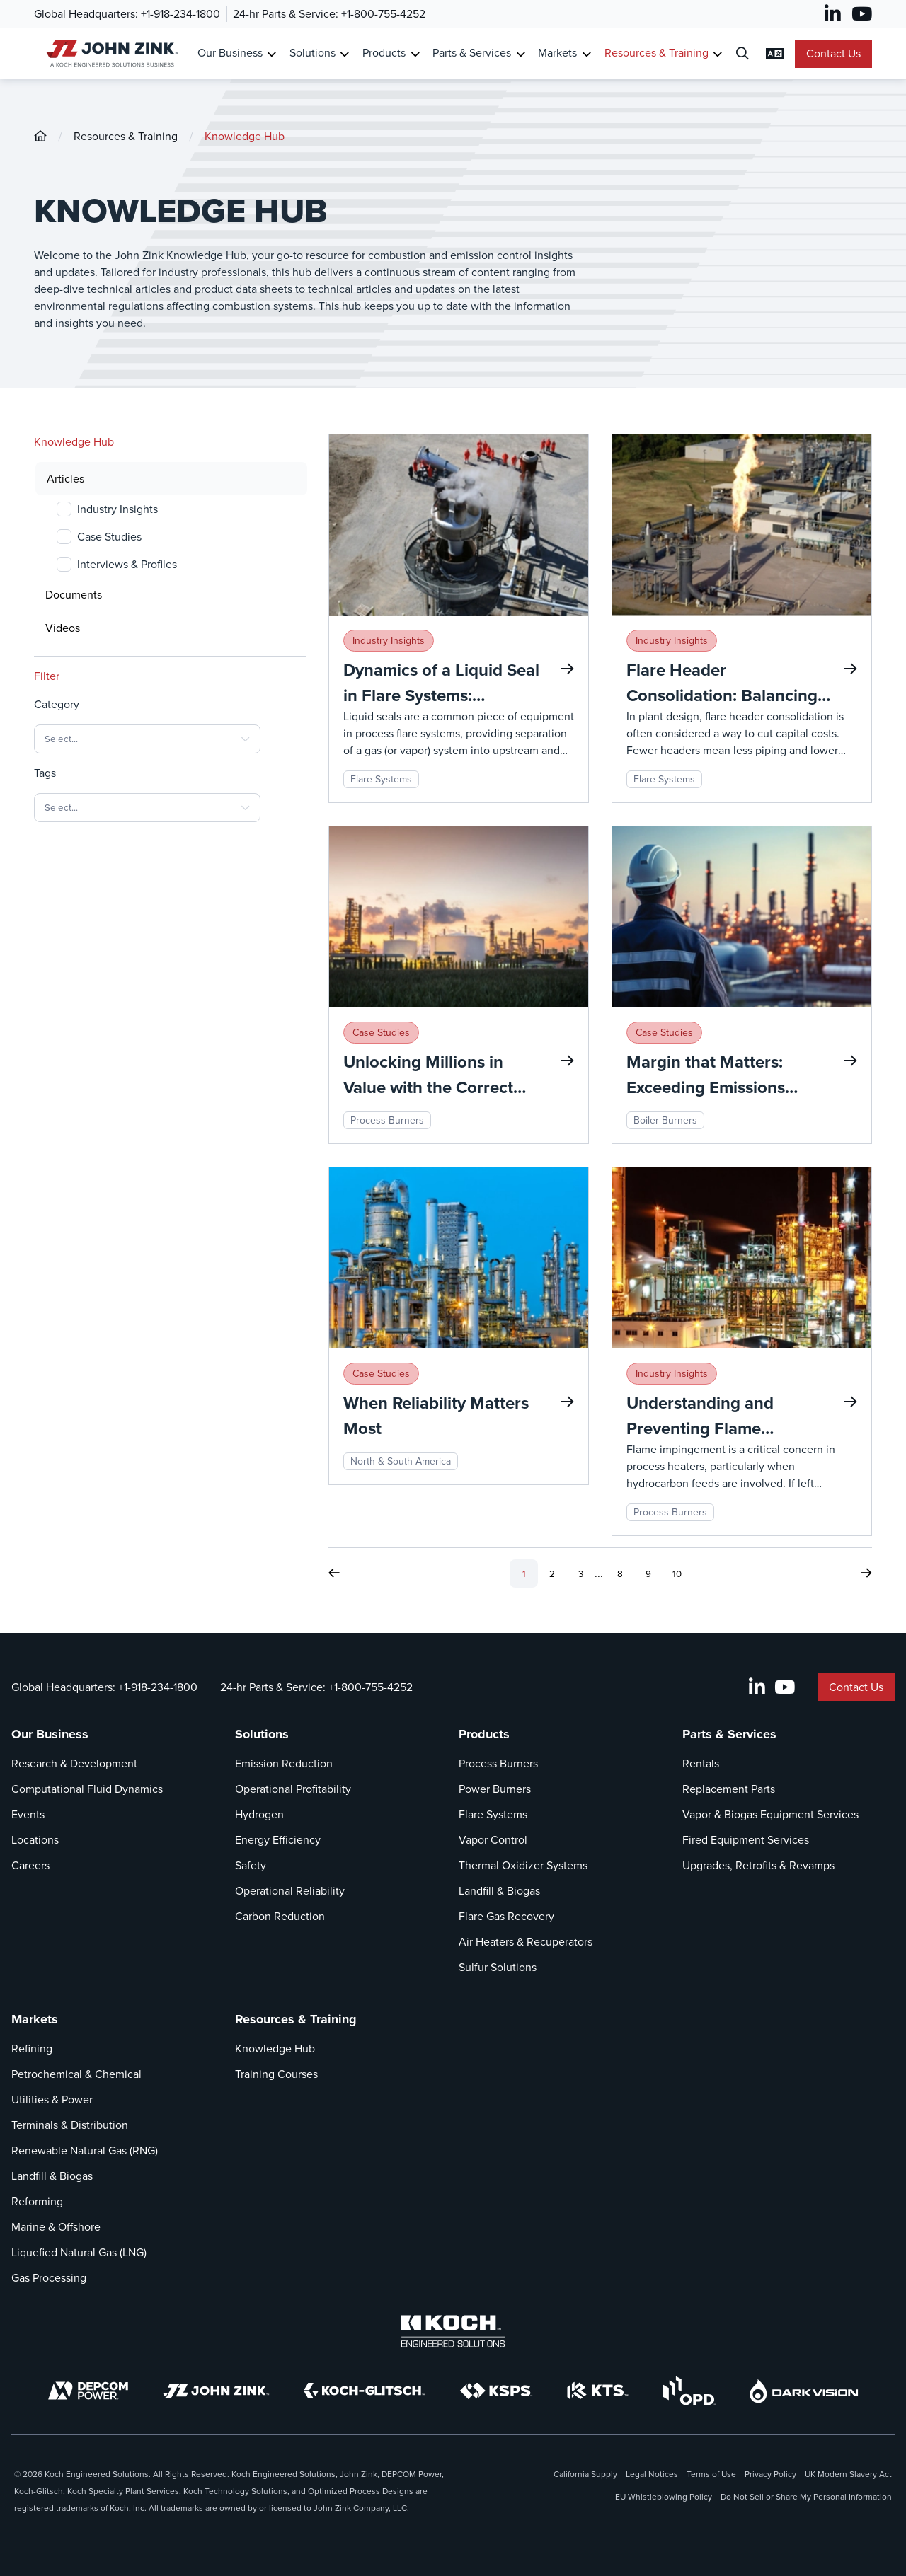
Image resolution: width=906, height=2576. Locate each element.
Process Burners (498, 1763)
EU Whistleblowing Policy (663, 2496)
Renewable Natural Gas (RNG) (84, 2150)
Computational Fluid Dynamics (87, 1789)
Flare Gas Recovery (506, 1916)
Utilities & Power (52, 2099)
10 (677, 1574)
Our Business (49, 1734)
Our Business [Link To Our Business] (230, 53)
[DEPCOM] (88, 2390)
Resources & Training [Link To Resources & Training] (656, 53)
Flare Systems (493, 1814)
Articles (65, 478)
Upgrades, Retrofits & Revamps (758, 1865)
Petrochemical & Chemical (76, 2074)
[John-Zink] (40, 136)
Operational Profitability (293, 1789)
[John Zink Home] (110, 53)
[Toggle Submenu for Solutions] (344, 54)
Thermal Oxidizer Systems (523, 1865)
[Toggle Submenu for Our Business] (271, 54)
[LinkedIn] (833, 14)
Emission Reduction (284, 1763)
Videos (62, 628)
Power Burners (495, 1789)
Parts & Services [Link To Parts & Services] (471, 53)
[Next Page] (866, 1573)
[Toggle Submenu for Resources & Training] (717, 54)
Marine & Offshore (56, 2227)
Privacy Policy (770, 2474)
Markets (34, 2019)
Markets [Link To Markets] (557, 53)
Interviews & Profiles (127, 564)
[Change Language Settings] (774, 54)
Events (28, 1814)
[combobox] (147, 738)
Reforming (37, 2201)
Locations (35, 1840)
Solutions (262, 1734)
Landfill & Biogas (499, 1891)
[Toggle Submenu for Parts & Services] (520, 54)
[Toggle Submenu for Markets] (586, 54)
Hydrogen (259, 1814)
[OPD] (689, 2390)
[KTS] (598, 2390)
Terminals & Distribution (69, 2125)
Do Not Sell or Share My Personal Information (806, 2496)
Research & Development (74, 1763)
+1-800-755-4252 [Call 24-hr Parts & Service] (383, 14)
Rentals (700, 1763)
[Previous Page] (334, 1573)
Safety (250, 1865)
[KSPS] (496, 2391)
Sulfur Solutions (498, 1967)
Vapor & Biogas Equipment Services (770, 1814)
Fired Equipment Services (745, 1840)
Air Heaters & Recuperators (525, 1942)
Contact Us (833, 53)
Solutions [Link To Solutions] (312, 53)
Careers (30, 1865)
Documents (73, 595)
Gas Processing (48, 2278)
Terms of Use (711, 2474)
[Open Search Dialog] (742, 54)
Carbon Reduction (280, 1916)
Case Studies (109, 537)
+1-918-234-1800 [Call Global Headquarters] (180, 14)
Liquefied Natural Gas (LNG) (79, 2252)
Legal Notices (652, 2474)
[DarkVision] (804, 2391)
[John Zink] (216, 2391)
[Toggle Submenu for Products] (415, 54)
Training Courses (276, 2074)
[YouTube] (861, 14)
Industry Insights (117, 509)
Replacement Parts (728, 1789)
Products (484, 1734)
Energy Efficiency (278, 1840)
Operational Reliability (290, 1891)
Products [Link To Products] (384, 53)
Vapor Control (493, 1840)
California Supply (585, 2474)
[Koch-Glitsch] (364, 2390)
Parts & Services (729, 1734)
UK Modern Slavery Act (848, 2474)
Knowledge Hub (245, 136)
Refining (31, 2048)
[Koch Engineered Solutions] (453, 2331)
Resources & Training (126, 136)
